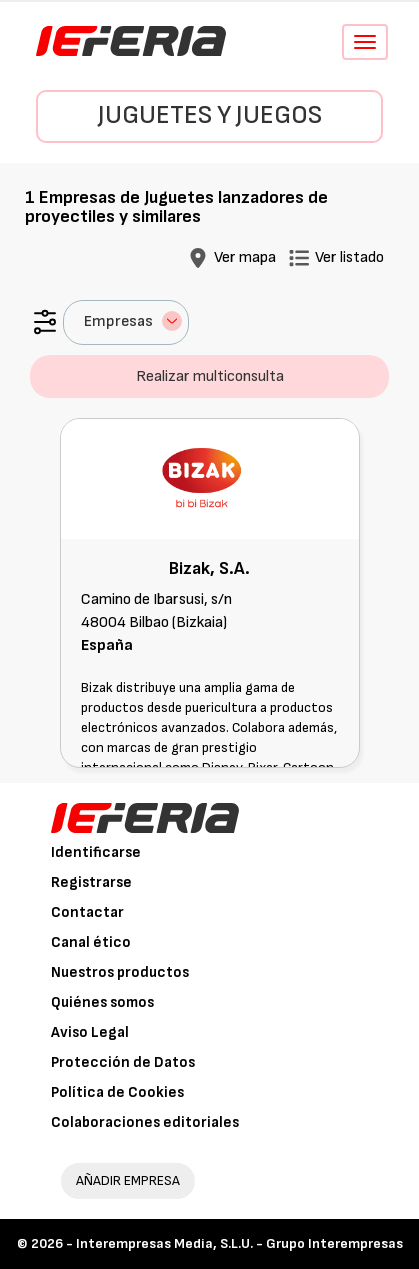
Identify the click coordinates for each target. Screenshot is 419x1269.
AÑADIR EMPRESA (128, 1180)
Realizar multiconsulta (210, 376)
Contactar (87, 912)
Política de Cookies (117, 1092)
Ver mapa (245, 257)
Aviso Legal (90, 1032)
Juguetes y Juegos (210, 115)
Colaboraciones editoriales (145, 1122)
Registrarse (91, 882)
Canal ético (91, 942)
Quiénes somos (102, 1002)
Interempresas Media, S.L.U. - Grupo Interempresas (239, 1243)
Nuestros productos (120, 972)
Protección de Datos (123, 1062)
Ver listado (349, 257)
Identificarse (96, 852)
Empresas (133, 321)
